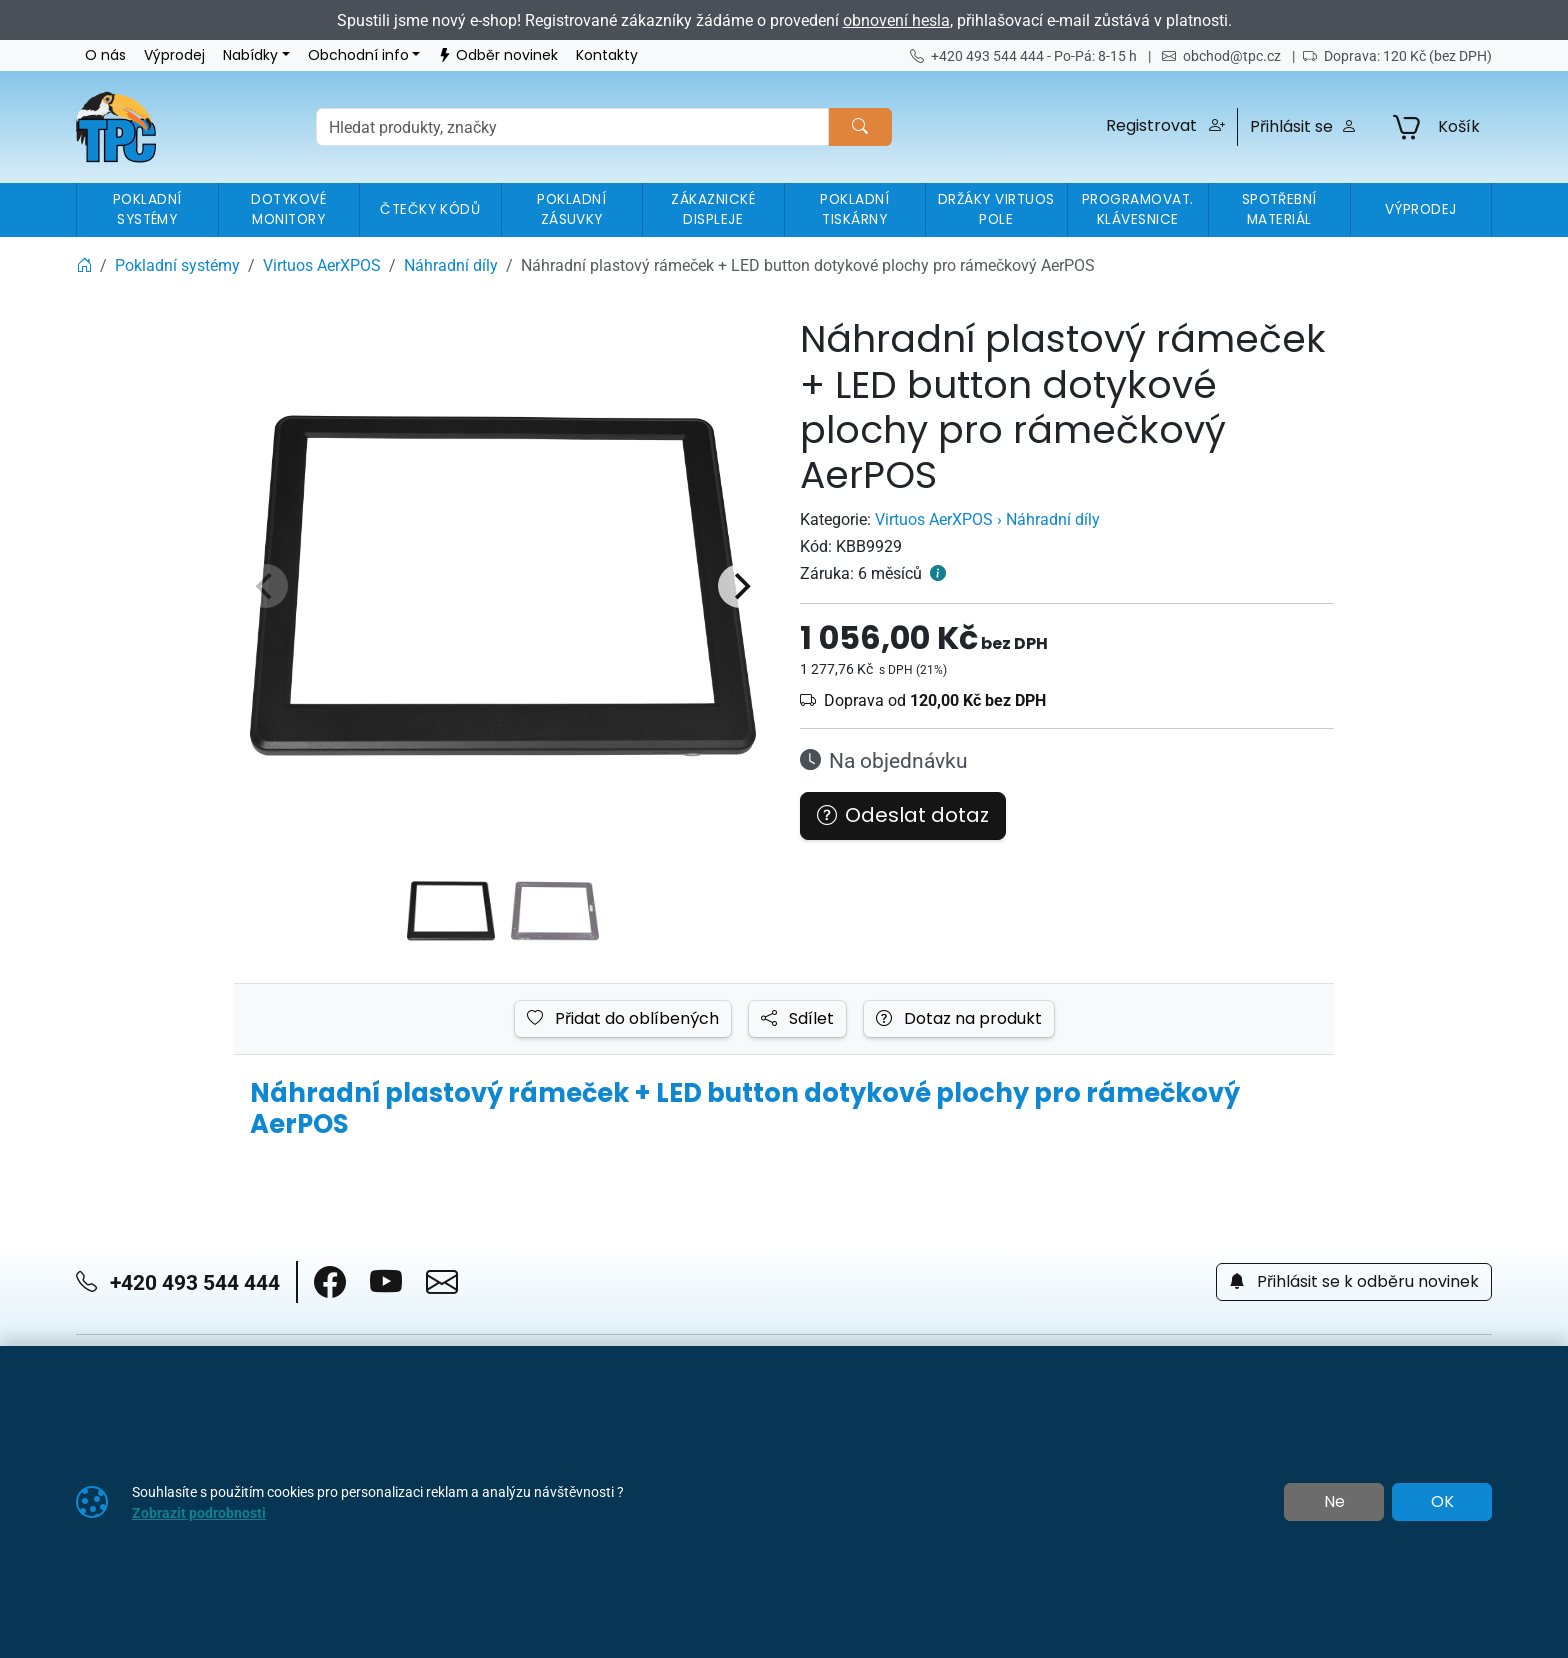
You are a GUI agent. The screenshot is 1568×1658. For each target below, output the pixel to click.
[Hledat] (860, 127)
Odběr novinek (498, 55)
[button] (1166, 127)
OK (1442, 1502)
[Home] (84, 265)
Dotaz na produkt (959, 1019)
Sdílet (797, 1019)
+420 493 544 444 (178, 1282)
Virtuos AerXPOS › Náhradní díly (987, 519)
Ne (1334, 1502)
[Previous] (266, 586)
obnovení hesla (896, 20)
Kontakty (607, 55)
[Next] (740, 586)
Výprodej (174, 55)
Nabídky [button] (250, 55)
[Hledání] (572, 127)
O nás (105, 55)
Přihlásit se (1303, 127)
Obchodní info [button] (358, 55)
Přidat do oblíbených (623, 1019)
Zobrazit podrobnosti (199, 1512)
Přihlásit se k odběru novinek (1354, 1282)
